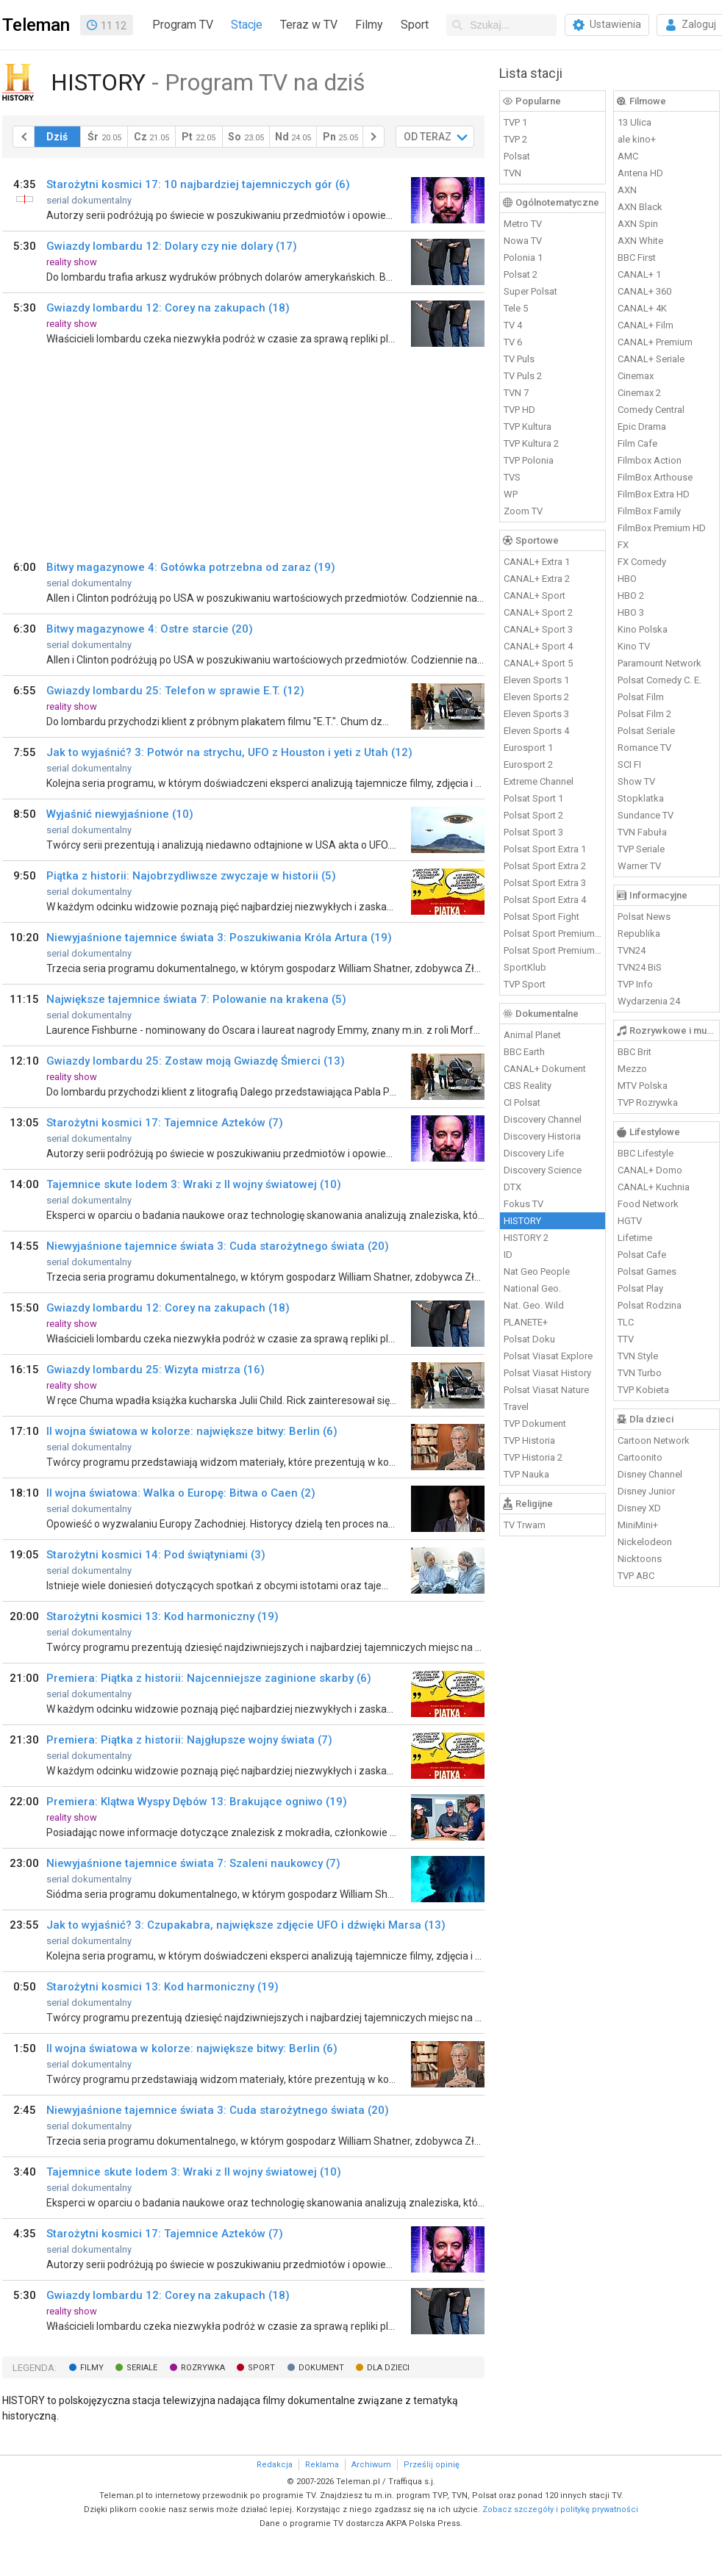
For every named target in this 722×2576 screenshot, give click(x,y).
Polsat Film (641, 696)
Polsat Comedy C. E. (659, 680)
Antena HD (640, 173)
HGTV (630, 1220)
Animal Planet (532, 1034)
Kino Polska (643, 629)
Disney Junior (646, 1491)
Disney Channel (650, 1474)
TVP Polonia (529, 460)
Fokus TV (523, 1203)
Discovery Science (543, 1170)
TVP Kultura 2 (531, 443)
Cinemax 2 (639, 392)
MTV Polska (643, 1085)
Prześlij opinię (432, 2464)
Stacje (246, 25)
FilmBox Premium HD (662, 527)
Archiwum (371, 2464)
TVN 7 (516, 392)
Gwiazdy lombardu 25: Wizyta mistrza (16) (155, 1369)
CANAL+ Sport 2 (538, 612)
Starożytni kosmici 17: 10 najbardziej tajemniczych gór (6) (198, 184)
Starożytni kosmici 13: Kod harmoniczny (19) (162, 1616)
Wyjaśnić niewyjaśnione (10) (119, 814)
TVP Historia (529, 1440)
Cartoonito (640, 1457)
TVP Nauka (526, 1474)
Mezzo (632, 1068)
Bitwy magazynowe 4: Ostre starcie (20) (149, 629)
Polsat (517, 156)
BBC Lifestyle (645, 1153)
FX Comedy (642, 561)
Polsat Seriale (646, 730)
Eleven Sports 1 (536, 680)
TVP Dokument (535, 1423)
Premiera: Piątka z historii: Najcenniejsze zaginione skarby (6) (208, 1678)
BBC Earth (524, 1051)
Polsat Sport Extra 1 (545, 849)
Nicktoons (640, 1558)
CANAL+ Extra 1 (537, 561)
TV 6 (513, 342)
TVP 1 (515, 122)
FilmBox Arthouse (655, 477)
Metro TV (523, 223)
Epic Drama (642, 426)
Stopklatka (641, 798)
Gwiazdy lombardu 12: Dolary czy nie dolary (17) (171, 246)
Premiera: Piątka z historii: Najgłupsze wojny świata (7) (189, 1739)
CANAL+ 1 (639, 274)
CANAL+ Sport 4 (538, 646)
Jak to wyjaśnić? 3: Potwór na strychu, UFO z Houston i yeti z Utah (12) (229, 752)
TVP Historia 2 (533, 1457)
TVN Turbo (640, 1372)
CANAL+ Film (645, 325)
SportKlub (525, 967)
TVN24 (632, 950)
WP (511, 494)
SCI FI (629, 764)
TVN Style (638, 1355)
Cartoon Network (654, 1440)
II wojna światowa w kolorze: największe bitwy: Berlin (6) (191, 1431)
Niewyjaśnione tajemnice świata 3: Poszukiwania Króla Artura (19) (219, 937)
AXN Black (640, 206)
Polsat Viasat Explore (548, 1355)
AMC (628, 156)
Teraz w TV (308, 25)
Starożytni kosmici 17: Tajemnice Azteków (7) (164, 1122)
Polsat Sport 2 (533, 815)
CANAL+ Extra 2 (537, 578)
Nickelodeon (645, 1541)
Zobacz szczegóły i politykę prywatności (560, 2509)
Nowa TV (523, 240)
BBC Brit (634, 1051)
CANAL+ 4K (642, 308)
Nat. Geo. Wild (534, 1305)
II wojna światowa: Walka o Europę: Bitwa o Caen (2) (180, 1493)
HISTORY (522, 1220)
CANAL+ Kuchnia (654, 1186)
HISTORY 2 (526, 1237)
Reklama (322, 2464)
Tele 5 (516, 308)
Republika (639, 933)
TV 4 (513, 325)
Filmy (369, 25)
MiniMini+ (638, 1524)
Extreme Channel (538, 781)
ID (508, 1254)
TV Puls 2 (523, 375)
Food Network (648, 1203)
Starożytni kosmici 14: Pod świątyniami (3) (155, 1554)
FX (623, 544)
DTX (512, 1186)
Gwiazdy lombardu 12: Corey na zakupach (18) (168, 307)
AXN (627, 189)
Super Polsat (530, 291)
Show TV (636, 781)
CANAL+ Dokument (545, 1068)
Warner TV (639, 865)
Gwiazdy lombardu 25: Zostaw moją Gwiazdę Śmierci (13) (195, 1061)
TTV (626, 1339)
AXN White (640, 240)
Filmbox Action (650, 460)
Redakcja (275, 2464)
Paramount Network (659, 663)
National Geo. (532, 1288)
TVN (512, 173)
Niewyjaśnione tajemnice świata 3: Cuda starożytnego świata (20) (217, 1246)
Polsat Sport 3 (533, 832)
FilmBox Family (649, 511)
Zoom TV (523, 511)
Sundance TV (645, 815)
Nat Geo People (537, 1271)
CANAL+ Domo (650, 1170)
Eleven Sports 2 (536, 696)
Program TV (182, 25)
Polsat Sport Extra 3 (545, 882)
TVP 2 (515, 139)
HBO (627, 578)
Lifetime (635, 1237)
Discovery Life (534, 1153)
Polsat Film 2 (644, 713)
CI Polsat (522, 1102)
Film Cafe (637, 443)
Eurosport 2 (528, 764)
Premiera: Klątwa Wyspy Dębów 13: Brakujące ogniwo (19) (196, 1801)
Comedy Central (651, 409)
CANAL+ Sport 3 (538, 629)
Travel (516, 1406)
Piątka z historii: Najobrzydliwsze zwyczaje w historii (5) (191, 875)
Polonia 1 (523, 257)
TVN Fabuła (642, 832)
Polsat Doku (529, 1339)
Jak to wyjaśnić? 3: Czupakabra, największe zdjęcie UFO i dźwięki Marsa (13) (246, 1925)
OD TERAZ (427, 137)
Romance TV (644, 747)
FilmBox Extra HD (654, 494)
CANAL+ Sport (534, 595)
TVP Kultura (527, 426)
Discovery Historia (542, 1136)
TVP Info (635, 984)
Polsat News (644, 916)
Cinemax (636, 375)
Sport (415, 25)
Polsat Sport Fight (541, 916)
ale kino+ (637, 139)
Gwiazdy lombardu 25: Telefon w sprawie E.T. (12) (175, 690)
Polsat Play (640, 1288)
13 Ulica (634, 122)
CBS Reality (527, 1085)
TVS (512, 477)
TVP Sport (525, 984)
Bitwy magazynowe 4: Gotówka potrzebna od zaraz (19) (190, 567)
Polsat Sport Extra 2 (545, 865)
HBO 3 (631, 612)
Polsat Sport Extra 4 (545, 899)
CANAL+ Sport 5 (538, 663)
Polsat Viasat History (547, 1372)
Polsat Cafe (642, 1254)
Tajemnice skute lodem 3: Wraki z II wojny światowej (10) (193, 1184)
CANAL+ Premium (655, 342)
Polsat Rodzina (650, 1305)
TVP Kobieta (643, 1389)
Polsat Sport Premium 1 (553, 933)
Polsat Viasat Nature (546, 1389)
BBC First (637, 257)
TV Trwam (525, 1524)
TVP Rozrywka (648, 1102)
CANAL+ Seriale (651, 358)
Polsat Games (647, 1271)
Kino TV (634, 646)
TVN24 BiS (640, 967)
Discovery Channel (543, 1119)
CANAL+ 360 (644, 291)
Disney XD (639, 1508)
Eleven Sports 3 (536, 713)
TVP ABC (636, 1575)
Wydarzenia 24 (649, 1001)
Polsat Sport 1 (533, 798)
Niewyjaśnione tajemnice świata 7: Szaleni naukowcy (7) (193, 1863)
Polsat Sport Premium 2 (553, 950)
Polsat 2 (520, 274)
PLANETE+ (526, 1322)
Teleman (36, 25)
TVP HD (519, 409)
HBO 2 (631, 595)
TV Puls (519, 358)
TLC (626, 1322)
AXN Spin (638, 223)
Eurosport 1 (528, 747)
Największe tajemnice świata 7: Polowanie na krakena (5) (196, 999)
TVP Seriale (641, 849)
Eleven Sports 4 (536, 730)
